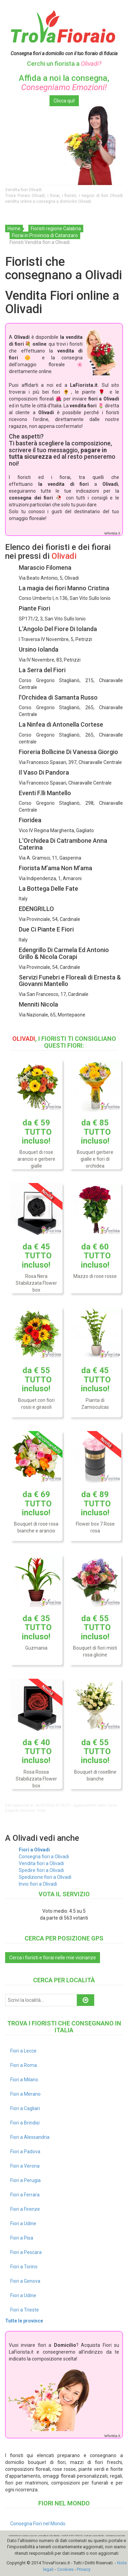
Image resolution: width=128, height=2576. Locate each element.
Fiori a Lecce (23, 2051)
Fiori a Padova (25, 2151)
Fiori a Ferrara (25, 2194)
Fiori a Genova (25, 2281)
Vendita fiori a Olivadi (41, 1863)
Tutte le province (24, 2321)
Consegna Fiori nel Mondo (38, 2523)
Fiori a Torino (24, 2266)
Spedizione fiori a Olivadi (45, 1877)
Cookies (65, 2569)
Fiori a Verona (25, 2166)
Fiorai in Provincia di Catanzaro (45, 235)
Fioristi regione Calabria (56, 228)
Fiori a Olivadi (34, 1849)
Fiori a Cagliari (25, 2108)
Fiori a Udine (23, 2223)
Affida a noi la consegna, (64, 82)
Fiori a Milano (24, 2079)
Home (14, 228)
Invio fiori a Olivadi (38, 1884)
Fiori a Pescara (26, 2252)
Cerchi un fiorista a (64, 63)
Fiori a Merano (25, 2094)
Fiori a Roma (23, 2065)
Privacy (83, 2569)
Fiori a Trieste (24, 2310)
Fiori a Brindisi (25, 2122)
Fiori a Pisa (21, 2238)
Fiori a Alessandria (29, 2137)
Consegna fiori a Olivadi (44, 1856)
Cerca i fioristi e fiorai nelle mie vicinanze (52, 1957)
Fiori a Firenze (25, 2209)
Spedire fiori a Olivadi (41, 1870)
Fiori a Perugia (25, 2180)
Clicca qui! (64, 100)
